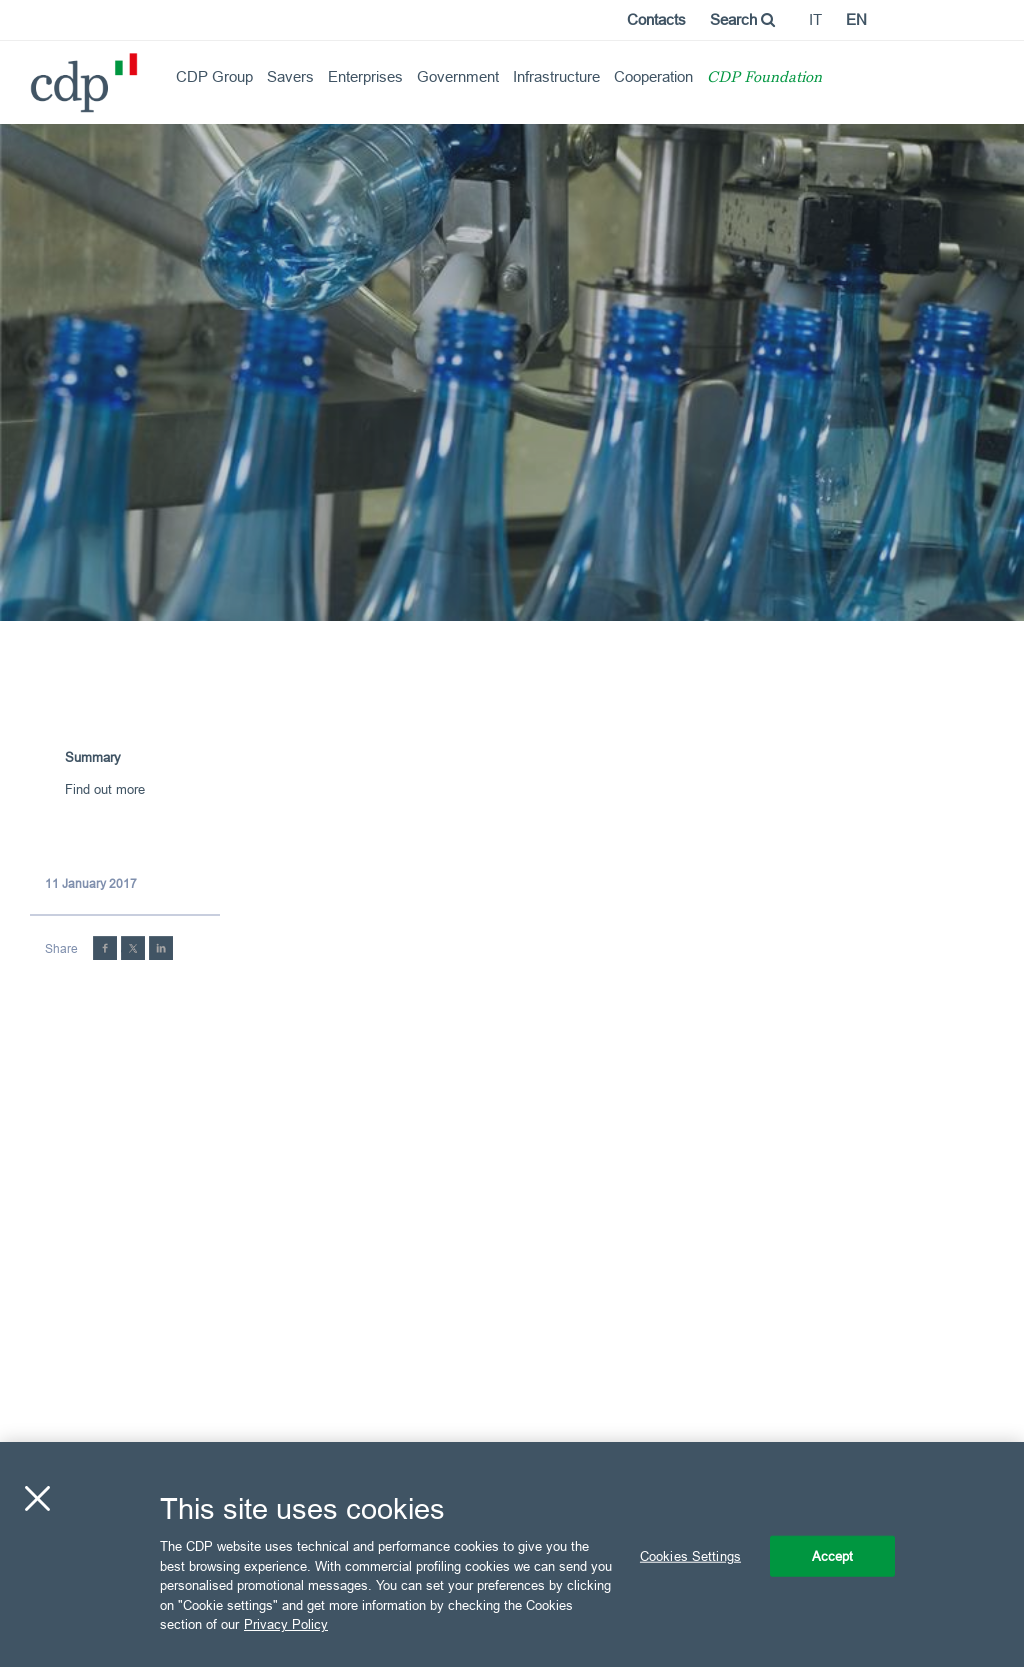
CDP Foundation (764, 78)
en (856, 19)
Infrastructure (556, 76)
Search (742, 19)
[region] (512, 1554)
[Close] (37, 1498)
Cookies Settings (690, 1555)
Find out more (105, 789)
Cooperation (653, 76)
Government (458, 76)
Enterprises (365, 76)
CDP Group (214, 76)
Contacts (656, 19)
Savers (290, 76)
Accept (833, 1555)
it (815, 19)
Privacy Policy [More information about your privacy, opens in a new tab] (286, 1624)
